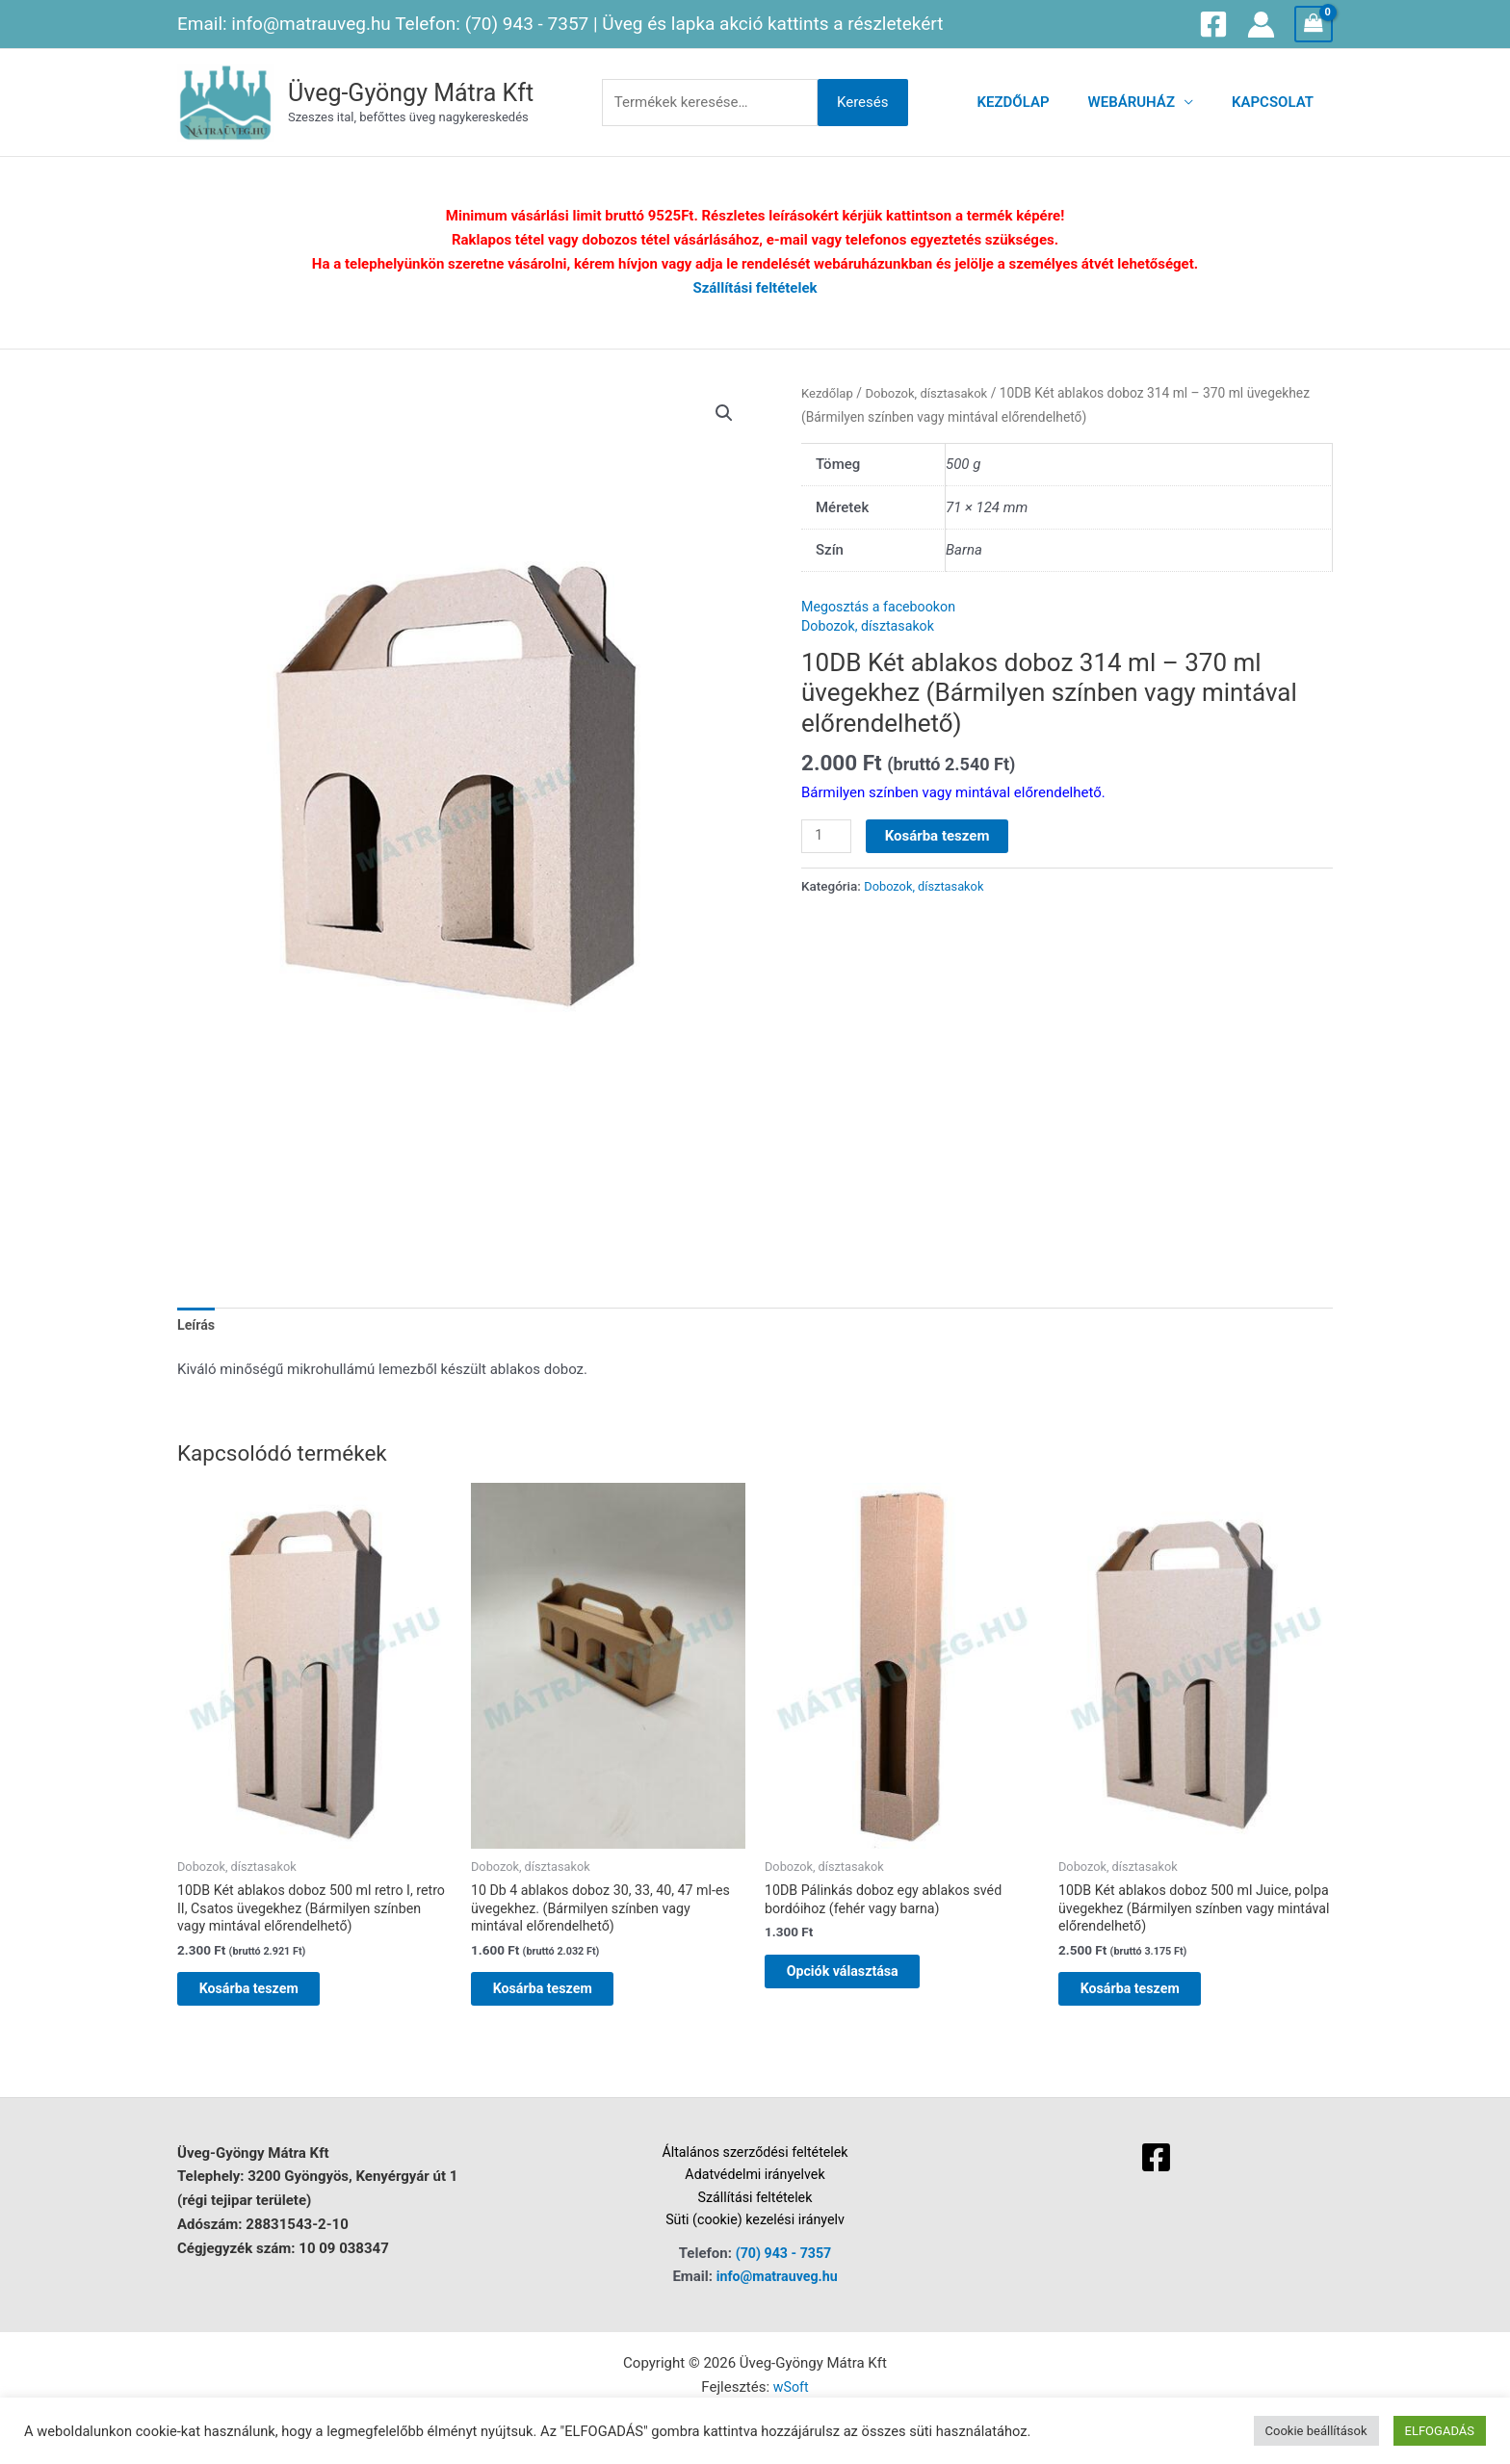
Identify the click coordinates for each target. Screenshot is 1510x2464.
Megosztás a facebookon (882, 606)
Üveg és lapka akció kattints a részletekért (772, 24)
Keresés (863, 102)
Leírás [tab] (197, 1326)
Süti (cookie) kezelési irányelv (755, 2235)
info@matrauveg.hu (310, 24)
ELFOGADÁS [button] (1439, 2431)
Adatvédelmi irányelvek (754, 2187)
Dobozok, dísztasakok (932, 393)
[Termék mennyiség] (827, 836)
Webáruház (1146, 102)
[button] (723, 413)
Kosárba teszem (939, 835)
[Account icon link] (1261, 25)
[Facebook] (1213, 24)
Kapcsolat (1277, 102)
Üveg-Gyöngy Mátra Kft (411, 93)
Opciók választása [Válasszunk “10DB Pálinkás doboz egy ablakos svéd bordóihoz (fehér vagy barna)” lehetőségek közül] (862, 1977)
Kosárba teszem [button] (268, 1997)
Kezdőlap (1038, 102)
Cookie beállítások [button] (1316, 2431)
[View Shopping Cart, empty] (1313, 24)
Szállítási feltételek (754, 288)
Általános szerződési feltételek (755, 2163)
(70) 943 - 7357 (527, 24)
